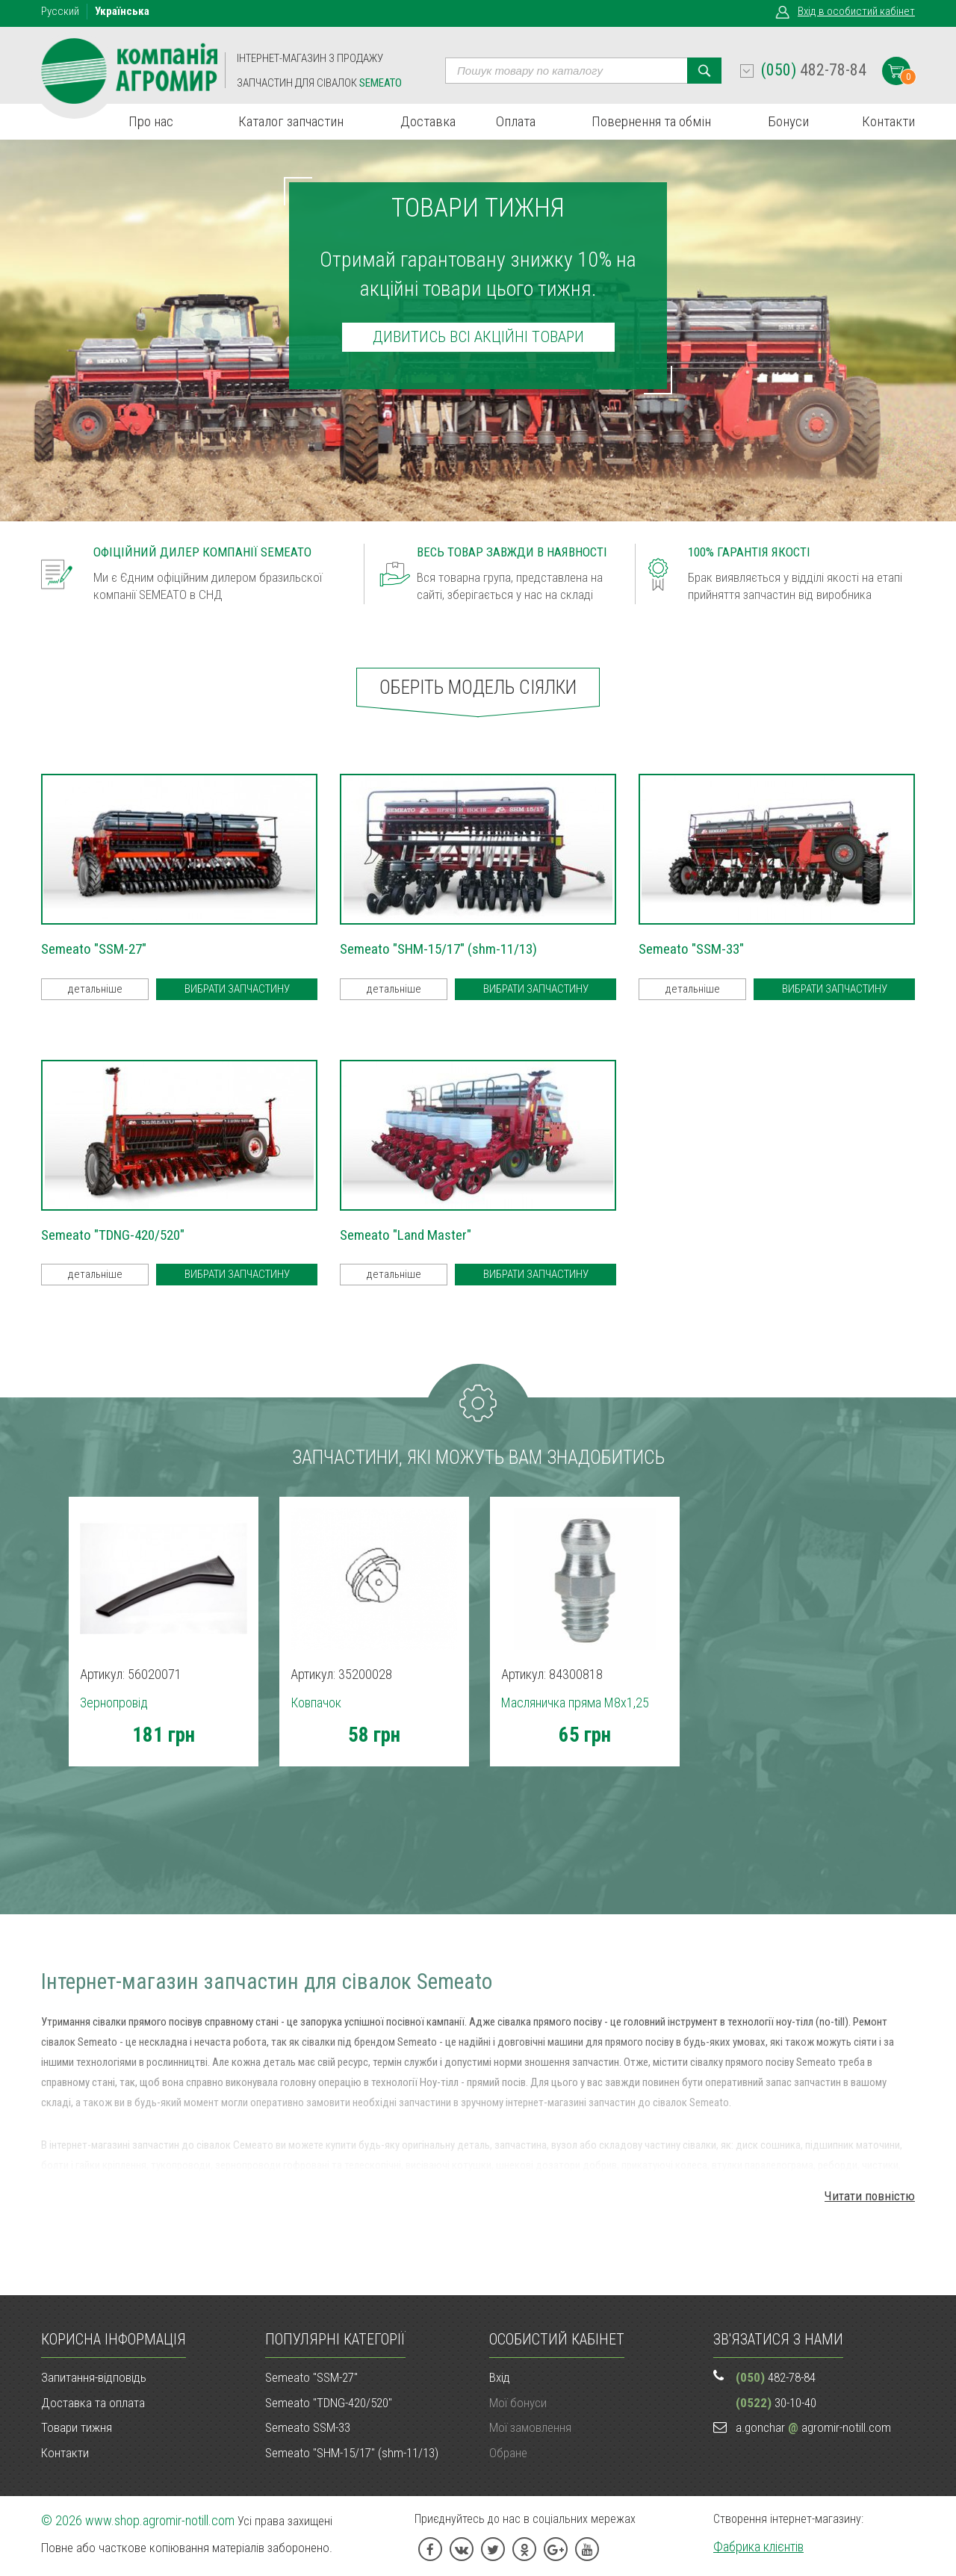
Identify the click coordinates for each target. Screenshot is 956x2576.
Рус (60, 11)
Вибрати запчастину (237, 989)
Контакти (65, 2452)
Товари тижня (76, 2427)
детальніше (95, 989)
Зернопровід (114, 1702)
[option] (163, 1679)
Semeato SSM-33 (307, 2427)
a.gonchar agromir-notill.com (813, 2427)
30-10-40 (776, 2402)
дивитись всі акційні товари (478, 337)
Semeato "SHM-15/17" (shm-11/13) (351, 2452)
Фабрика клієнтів (758, 2546)
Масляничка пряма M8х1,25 (575, 1702)
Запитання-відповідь (93, 2377)
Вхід (856, 11)
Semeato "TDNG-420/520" (328, 2402)
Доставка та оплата (93, 2402)
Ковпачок (316, 1702)
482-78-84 (813, 69)
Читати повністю (870, 2195)
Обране (508, 2452)
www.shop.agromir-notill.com (160, 2520)
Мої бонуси (518, 2402)
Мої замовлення (530, 2427)
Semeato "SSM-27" (311, 2377)
